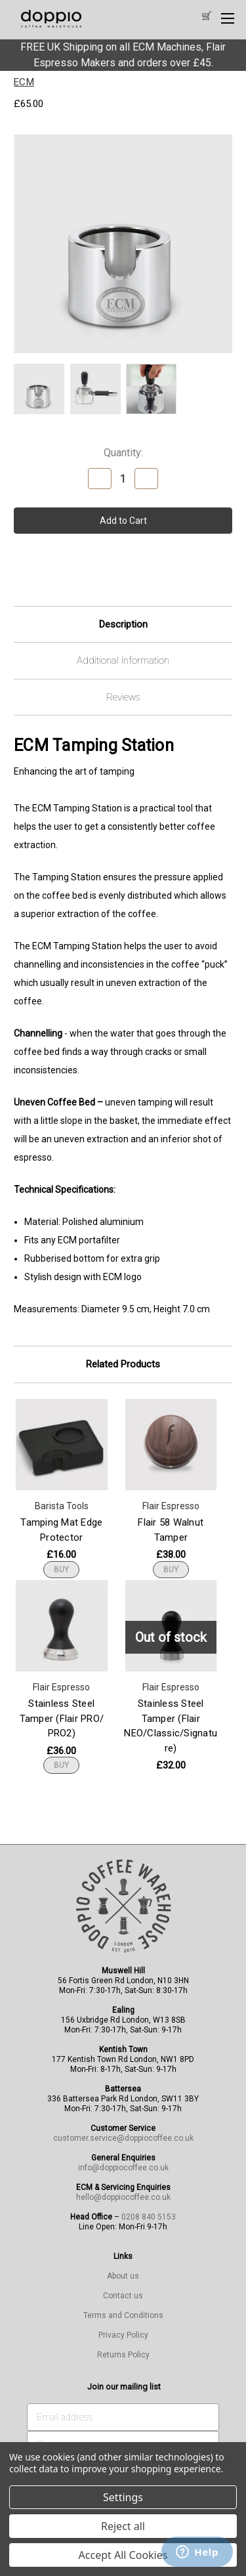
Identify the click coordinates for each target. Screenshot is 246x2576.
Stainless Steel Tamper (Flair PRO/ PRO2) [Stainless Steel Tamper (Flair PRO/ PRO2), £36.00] (62, 1718)
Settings (123, 2497)
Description (123, 624)
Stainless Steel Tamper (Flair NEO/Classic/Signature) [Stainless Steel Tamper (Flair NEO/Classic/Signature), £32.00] (170, 1726)
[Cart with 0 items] (206, 17)
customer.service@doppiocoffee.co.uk (123, 2138)
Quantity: (123, 452)
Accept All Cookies (123, 2555)
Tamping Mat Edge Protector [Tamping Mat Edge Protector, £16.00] (61, 1529)
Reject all (123, 2526)
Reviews (123, 697)
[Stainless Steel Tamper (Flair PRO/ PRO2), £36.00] (62, 1626)
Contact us (123, 2295)
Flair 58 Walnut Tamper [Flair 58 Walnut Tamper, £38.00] (170, 1529)
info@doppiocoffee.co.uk (123, 2167)
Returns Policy (123, 2354)
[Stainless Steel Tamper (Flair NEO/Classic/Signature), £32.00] (171, 1626)
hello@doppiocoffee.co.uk (123, 2197)
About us (123, 2276)
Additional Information (123, 660)
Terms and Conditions (123, 2315)
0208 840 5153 (148, 2217)
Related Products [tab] (123, 1364)
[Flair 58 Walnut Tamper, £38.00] (171, 1445)
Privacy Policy (123, 2335)
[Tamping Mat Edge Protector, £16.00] (62, 1445)
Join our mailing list (124, 2387)
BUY (61, 1569)
